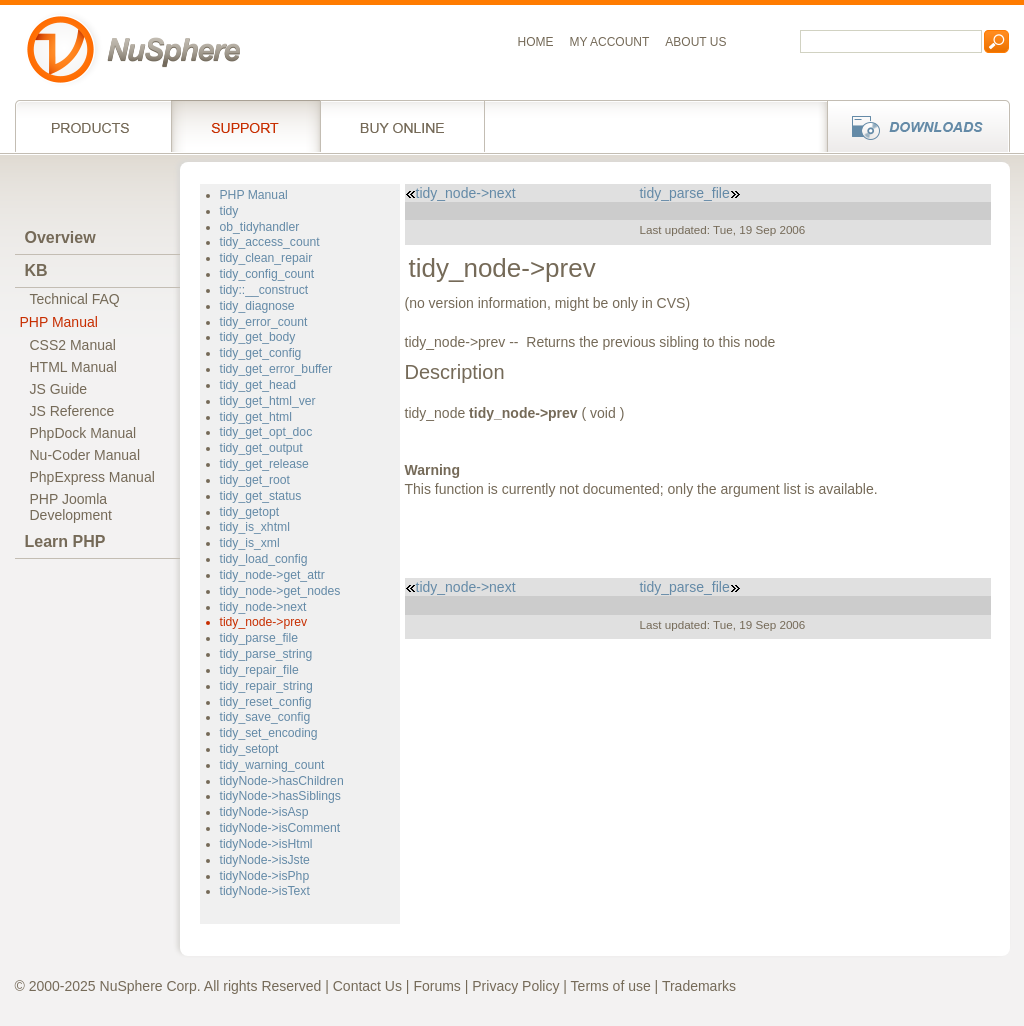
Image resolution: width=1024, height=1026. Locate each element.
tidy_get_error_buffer (276, 369)
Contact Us (367, 986)
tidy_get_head (258, 385)
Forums (436, 986)
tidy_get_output (261, 448)
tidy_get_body (258, 337)
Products (93, 126)
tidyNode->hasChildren (282, 781)
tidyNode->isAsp (264, 812)
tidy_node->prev (264, 622)
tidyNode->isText (265, 891)
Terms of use (611, 986)
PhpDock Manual (83, 433)
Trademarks (699, 986)
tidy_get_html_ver (268, 401)
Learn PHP (65, 541)
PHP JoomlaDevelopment (71, 507)
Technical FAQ (75, 299)
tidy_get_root (255, 480)
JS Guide (59, 389)
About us (695, 42)
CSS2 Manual (73, 345)
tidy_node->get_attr (272, 575)
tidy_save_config (265, 717)
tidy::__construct (264, 290)
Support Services (245, 126)
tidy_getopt (250, 512)
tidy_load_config (264, 559)
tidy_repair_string (266, 686)
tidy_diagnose (257, 306)
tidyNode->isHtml (266, 844)
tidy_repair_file (259, 670)
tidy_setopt (249, 749)
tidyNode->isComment (280, 828)
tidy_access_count (270, 242)
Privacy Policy (515, 986)
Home (536, 42)
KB (36, 270)
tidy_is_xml (250, 543)
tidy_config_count (267, 274)
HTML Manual (73, 367)
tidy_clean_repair (266, 258)
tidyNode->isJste (265, 860)
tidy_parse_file (259, 638)
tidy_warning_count (272, 765)
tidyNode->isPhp (265, 876)
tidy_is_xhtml (255, 527)
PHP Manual (59, 322)
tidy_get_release (264, 464)
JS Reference (72, 411)
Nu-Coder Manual (85, 455)
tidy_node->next (263, 607)
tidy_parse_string (266, 654)
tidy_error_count (264, 322)
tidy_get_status (261, 496)
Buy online (402, 126)
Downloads (912, 126)
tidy (229, 211)
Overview (60, 237)
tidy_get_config (261, 353)
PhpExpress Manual (92, 477)
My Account (610, 42)
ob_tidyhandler (260, 227)
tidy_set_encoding (269, 733)
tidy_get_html (256, 417)
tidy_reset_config (266, 702)
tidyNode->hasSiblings (280, 796)
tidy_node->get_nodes (280, 591)
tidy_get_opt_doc (266, 432)
